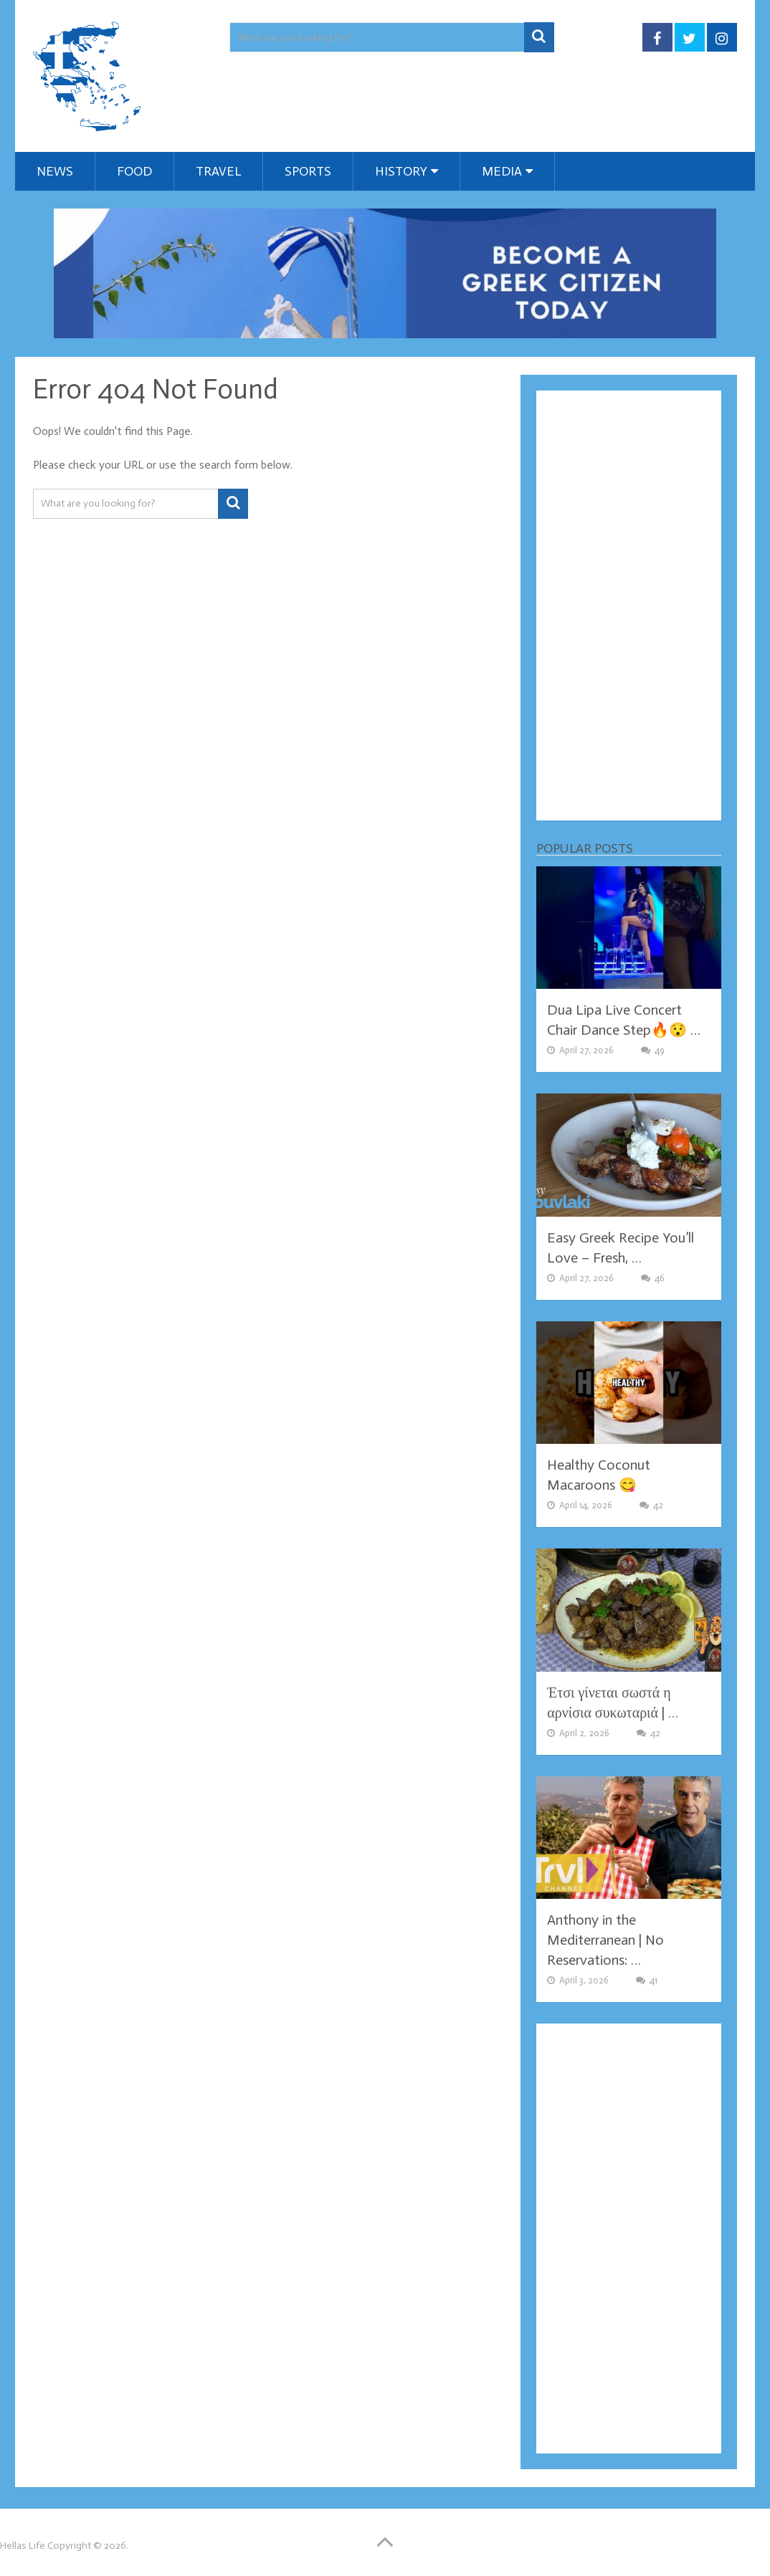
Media (502, 171)
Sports (308, 171)
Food (134, 171)
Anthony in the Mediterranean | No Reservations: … (605, 1939)
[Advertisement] (628, 605)
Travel (218, 171)
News (55, 171)
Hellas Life (22, 2545)
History (401, 171)
